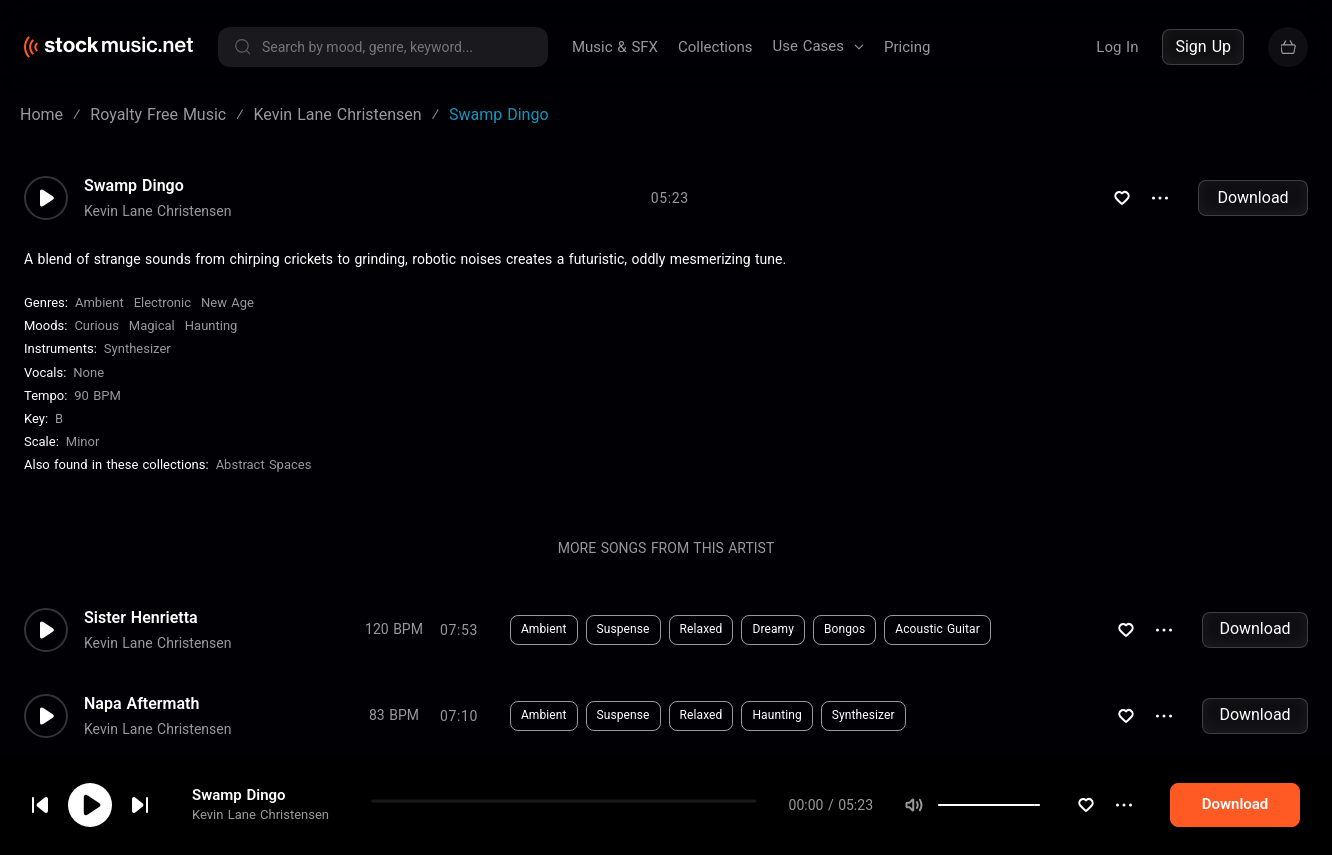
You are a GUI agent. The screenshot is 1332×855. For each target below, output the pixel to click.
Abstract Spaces (264, 464)
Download (1252, 197)
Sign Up (1203, 46)
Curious (96, 325)
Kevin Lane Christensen (157, 211)
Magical (152, 325)
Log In (1117, 47)
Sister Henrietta (141, 618)
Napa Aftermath (141, 704)
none (88, 372)
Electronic (162, 302)
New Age (227, 302)
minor (83, 441)
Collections (715, 47)
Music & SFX (615, 47)
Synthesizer (137, 348)
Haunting (211, 325)
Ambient (99, 302)
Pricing (907, 47)
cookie (134, 801)
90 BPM (97, 395)
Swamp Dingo (134, 186)
